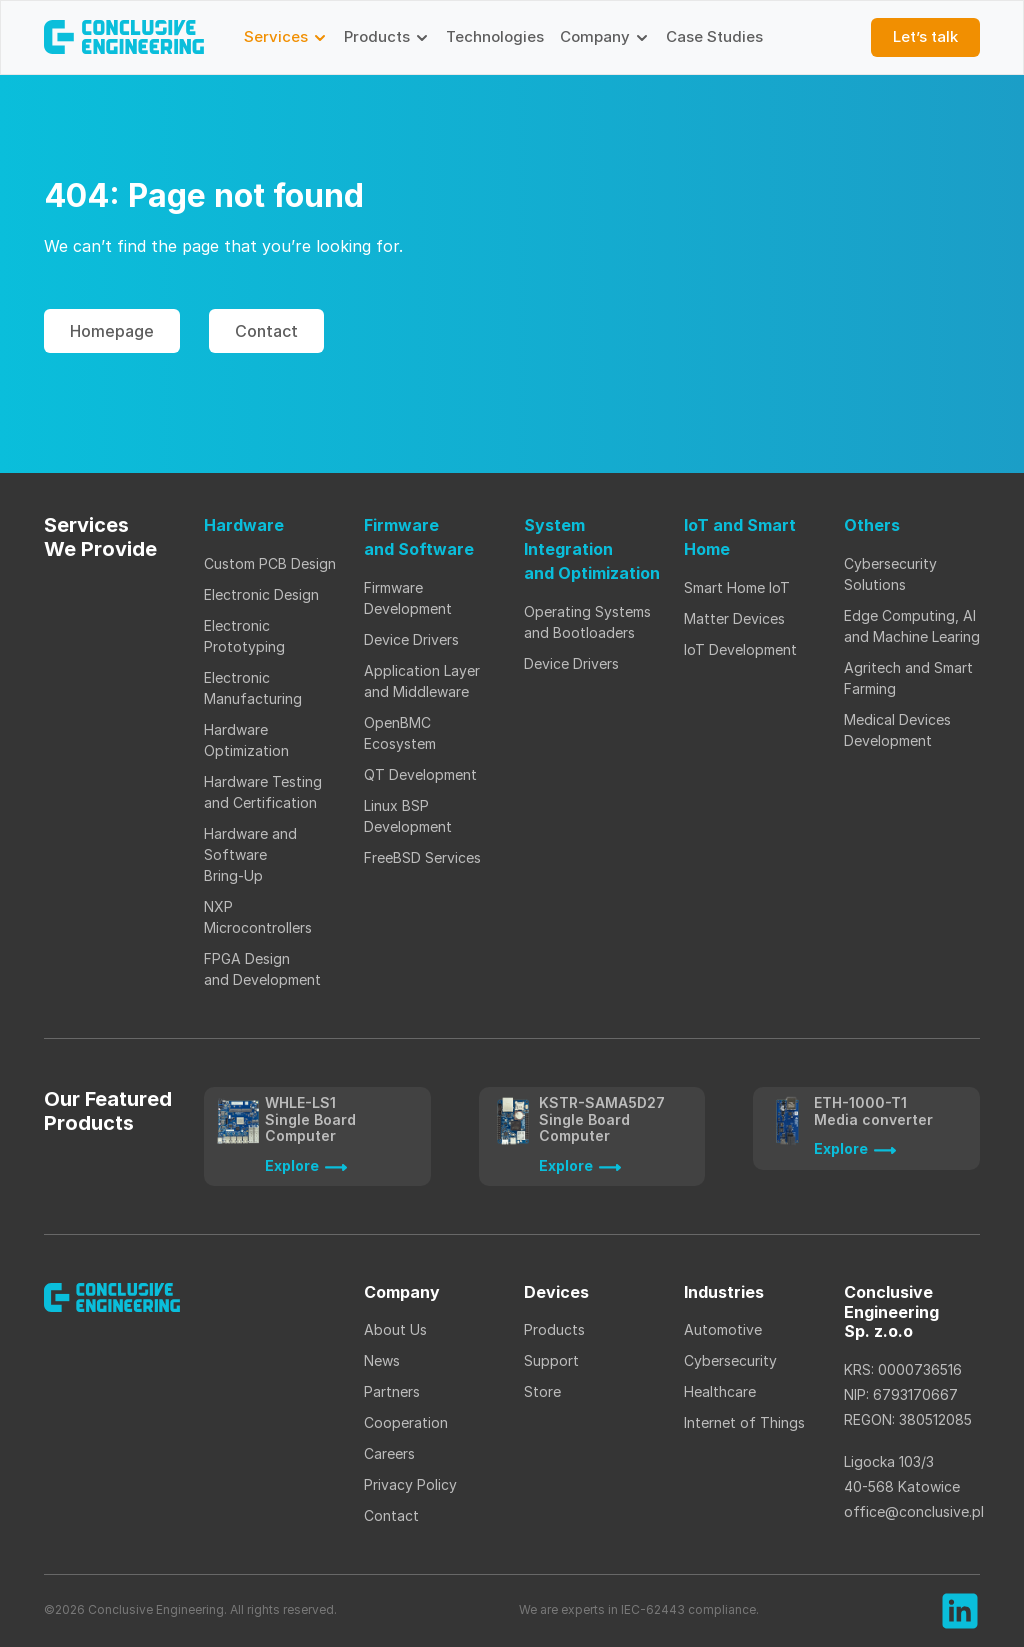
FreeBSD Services (422, 857)
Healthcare (720, 1391)
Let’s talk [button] (925, 36)
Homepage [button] (112, 331)
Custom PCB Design (270, 563)
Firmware (419, 538)
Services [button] (286, 36)
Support (551, 1360)
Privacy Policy (410, 1484)
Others (872, 525)
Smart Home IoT (737, 587)
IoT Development (740, 649)
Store (542, 1391)
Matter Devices (734, 618)
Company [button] (605, 36)
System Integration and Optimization (592, 549)
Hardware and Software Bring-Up (250, 854)
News (382, 1360)
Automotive (723, 1329)
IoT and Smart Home (740, 537)
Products (554, 1329)
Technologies (495, 36)
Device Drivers (411, 639)
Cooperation (406, 1422)
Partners (392, 1391)
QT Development (420, 774)
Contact (391, 1515)
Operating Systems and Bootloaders (587, 622)
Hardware (244, 525)
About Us (395, 1329)
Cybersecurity (730, 1360)
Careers (389, 1453)
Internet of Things (746, 1422)
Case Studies (714, 36)
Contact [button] (266, 331)
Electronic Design (261, 594)
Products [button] (387, 36)
